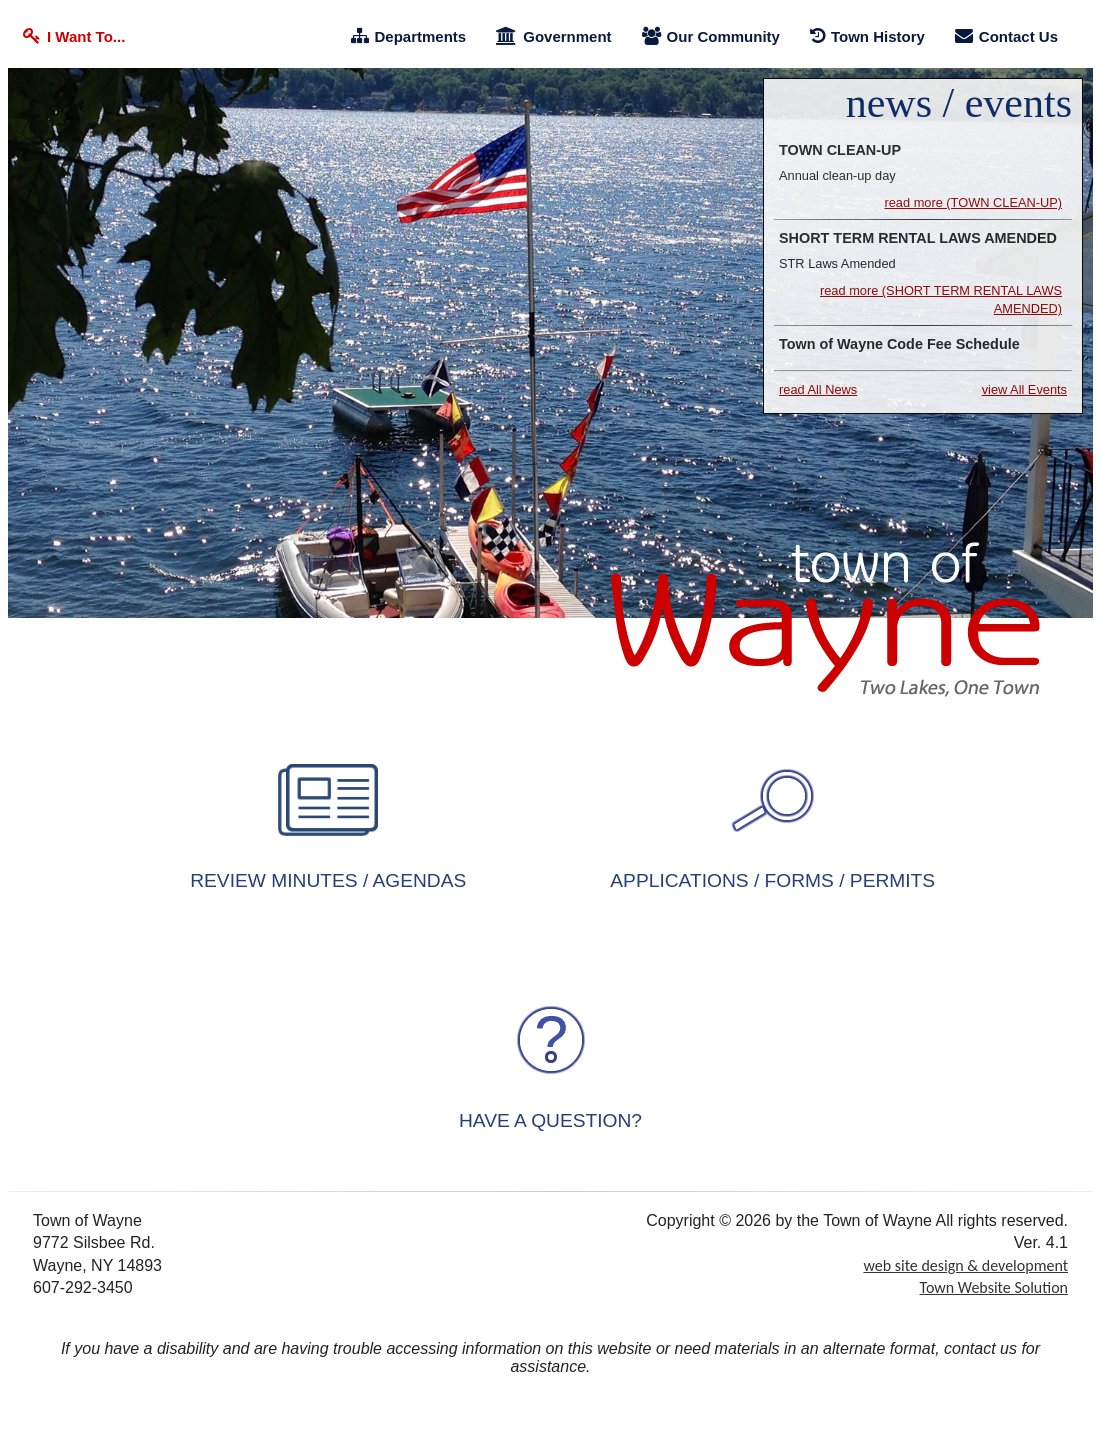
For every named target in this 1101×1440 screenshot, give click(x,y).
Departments (409, 36)
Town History (867, 36)
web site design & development (965, 1265)
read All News (818, 389)
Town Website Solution (994, 1287)
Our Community (711, 36)
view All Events (1024, 389)
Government (553, 36)
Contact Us (1006, 36)
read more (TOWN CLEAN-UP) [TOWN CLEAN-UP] (973, 202)
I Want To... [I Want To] (74, 36)
